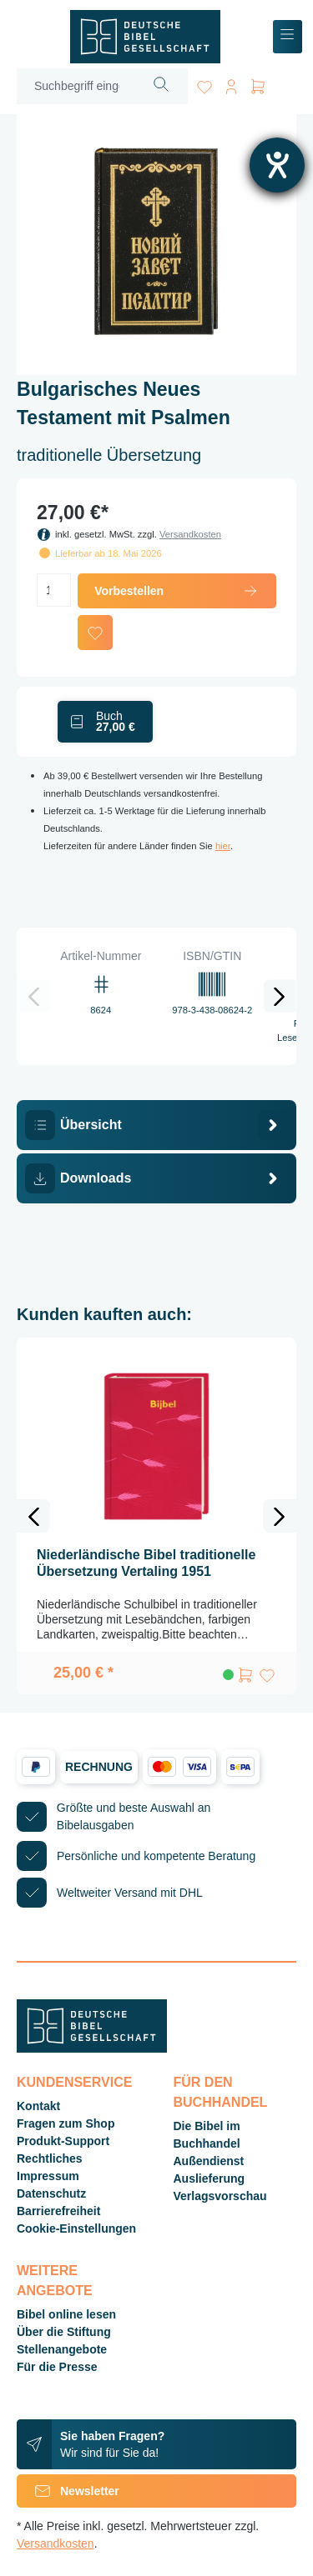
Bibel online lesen (66, 2314)
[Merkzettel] (204, 83)
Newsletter (68, 2491)
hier (222, 846)
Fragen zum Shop (65, 2123)
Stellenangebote (62, 2349)
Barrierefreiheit (58, 2211)
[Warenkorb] (258, 83)
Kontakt (38, 2106)
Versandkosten (190, 534)
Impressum (48, 2176)
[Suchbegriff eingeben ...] (76, 86)
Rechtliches (50, 2158)
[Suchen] (161, 86)
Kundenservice (74, 2082)
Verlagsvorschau (220, 2196)
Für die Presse (57, 2366)
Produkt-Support (63, 2141)
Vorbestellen (177, 591)
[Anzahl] (54, 590)
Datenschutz (51, 2193)
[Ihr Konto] (231, 83)
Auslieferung (209, 2178)
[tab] (156, 1125)
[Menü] (287, 37)
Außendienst (209, 2161)
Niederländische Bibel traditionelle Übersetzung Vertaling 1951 (146, 1563)
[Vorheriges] (33, 996)
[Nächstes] (279, 996)
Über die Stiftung (64, 2331)
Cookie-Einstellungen (76, 2228)
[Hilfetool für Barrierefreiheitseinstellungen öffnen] (277, 165)
